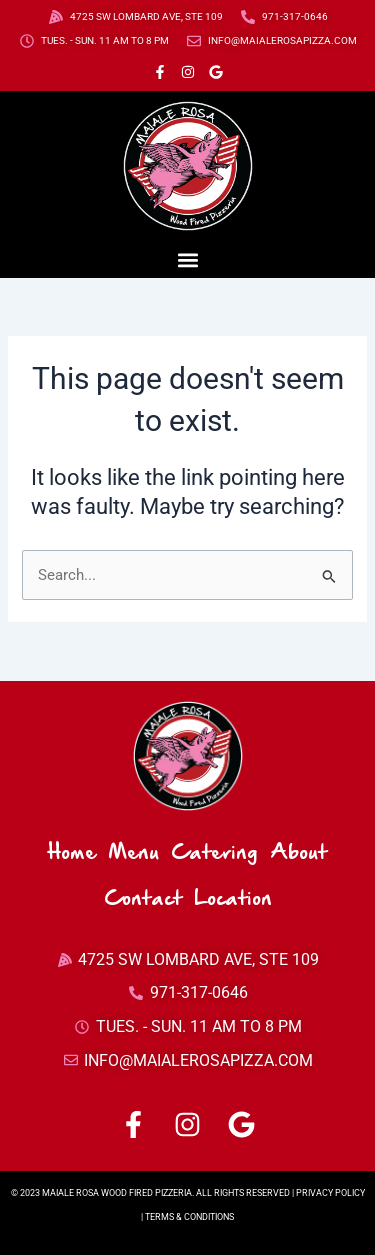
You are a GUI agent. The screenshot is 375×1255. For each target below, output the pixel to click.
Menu (133, 853)
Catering (214, 853)
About (298, 853)
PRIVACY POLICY (330, 1193)
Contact (143, 899)
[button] (187, 259)
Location (233, 899)
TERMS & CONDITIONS (189, 1217)
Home (72, 853)
